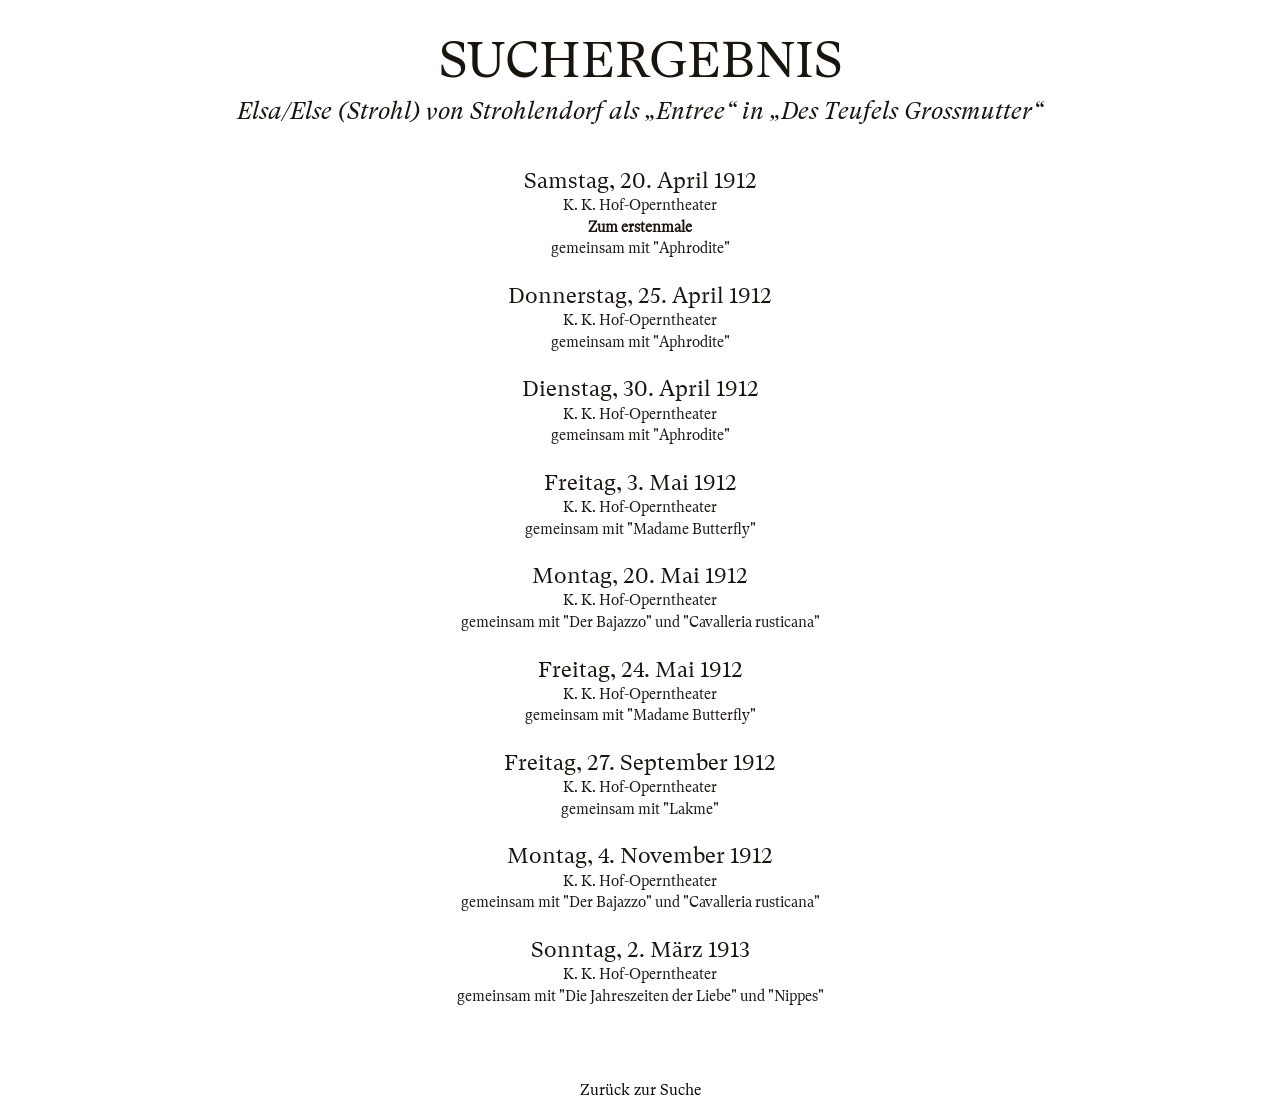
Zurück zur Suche (640, 1090)
